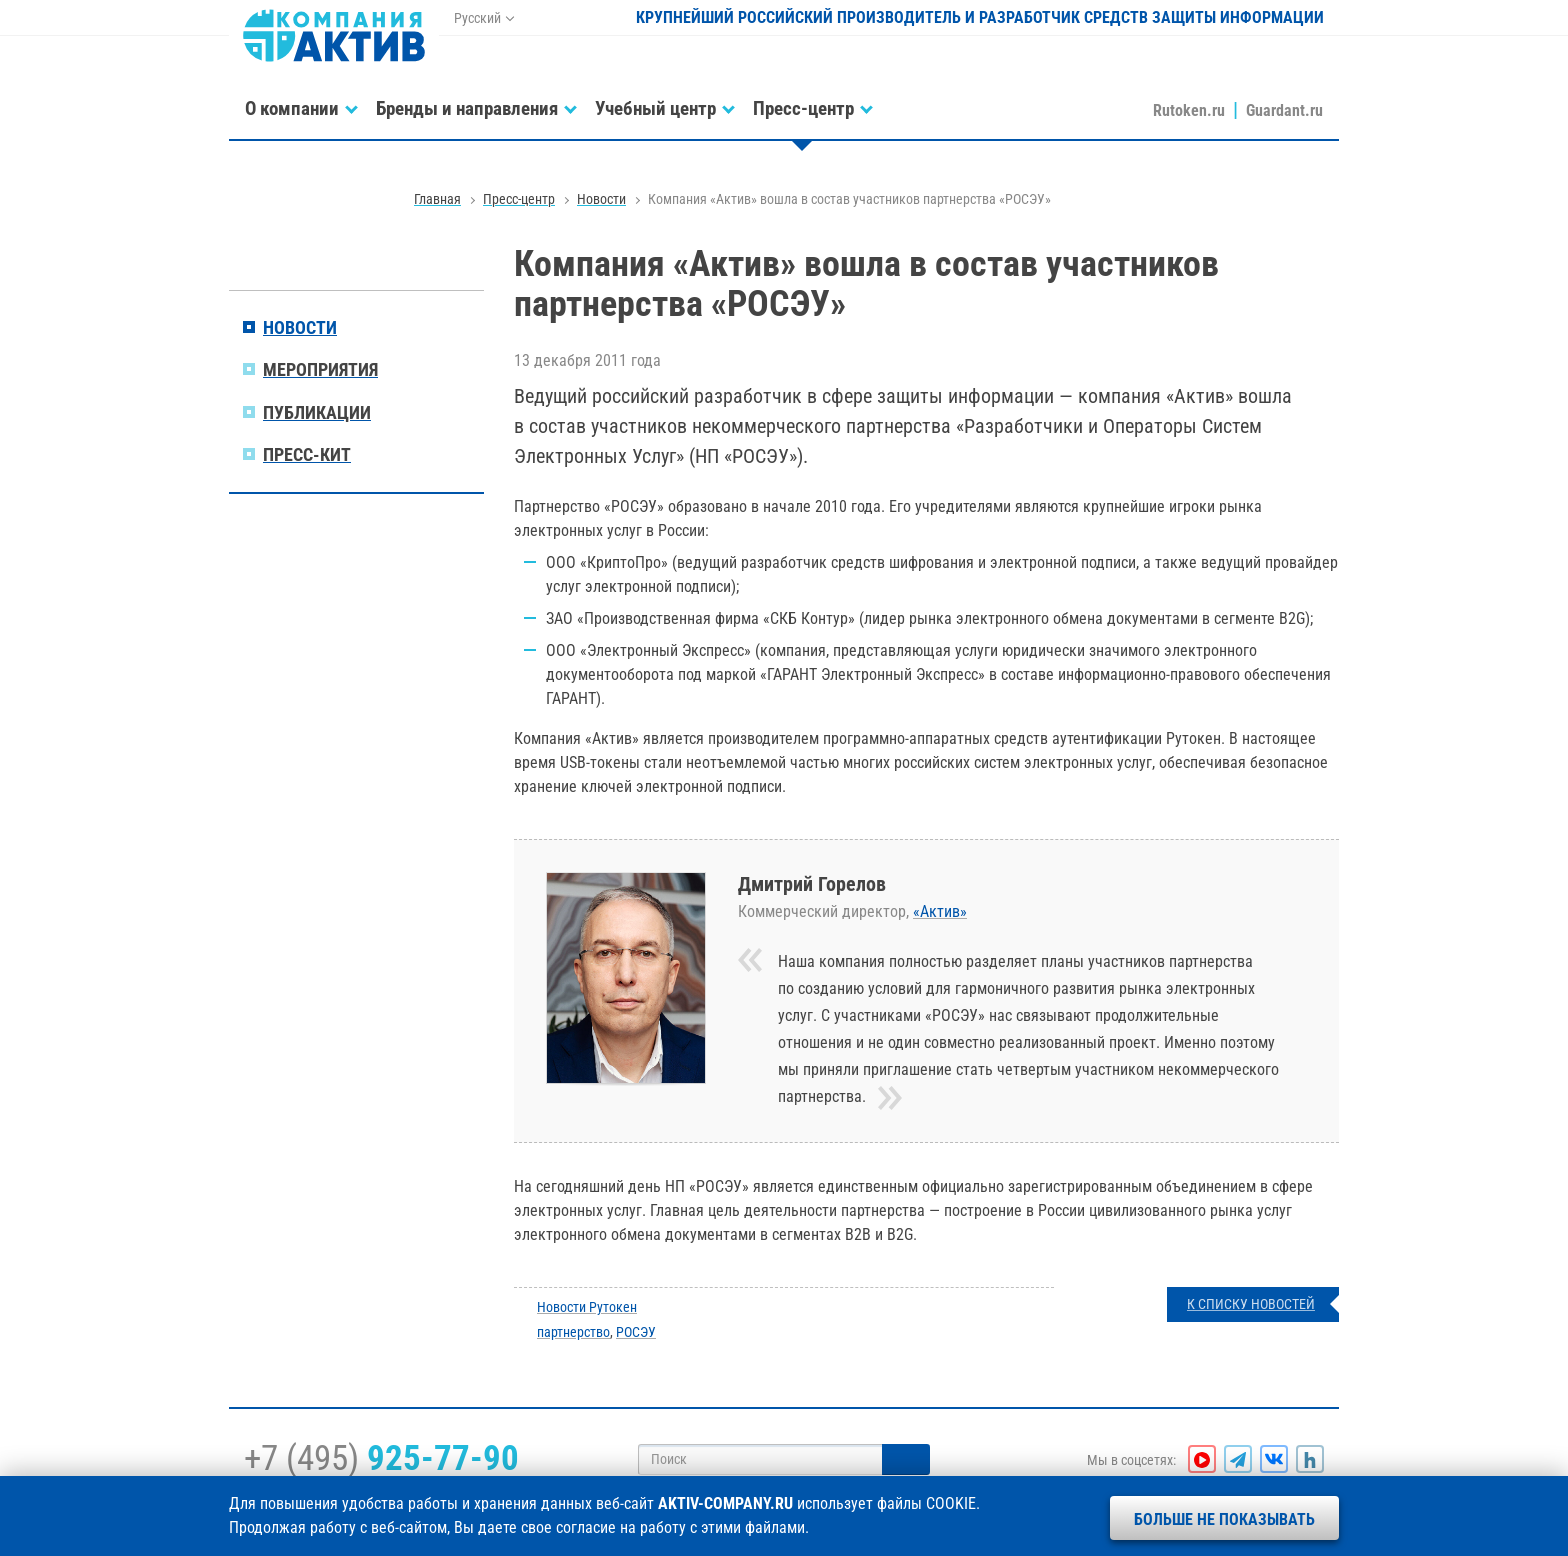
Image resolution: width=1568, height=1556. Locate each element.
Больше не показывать (1224, 1519)
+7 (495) (381, 1458)
